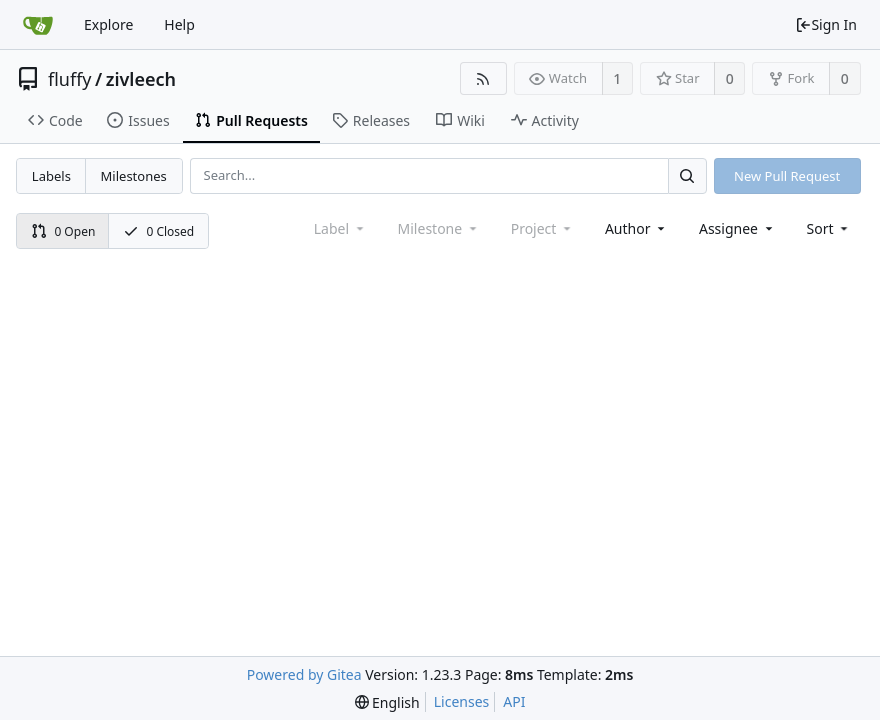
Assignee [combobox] (737, 228)
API (514, 701)
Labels (51, 176)
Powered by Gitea (304, 674)
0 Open (63, 231)
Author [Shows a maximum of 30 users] (636, 228)
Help (179, 24)
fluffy (70, 79)
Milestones (134, 176)
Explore (108, 24)
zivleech (141, 79)
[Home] (38, 25)
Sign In (826, 24)
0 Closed (159, 231)
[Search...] (687, 175)
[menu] (829, 228)
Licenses (462, 701)
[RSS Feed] (483, 78)
